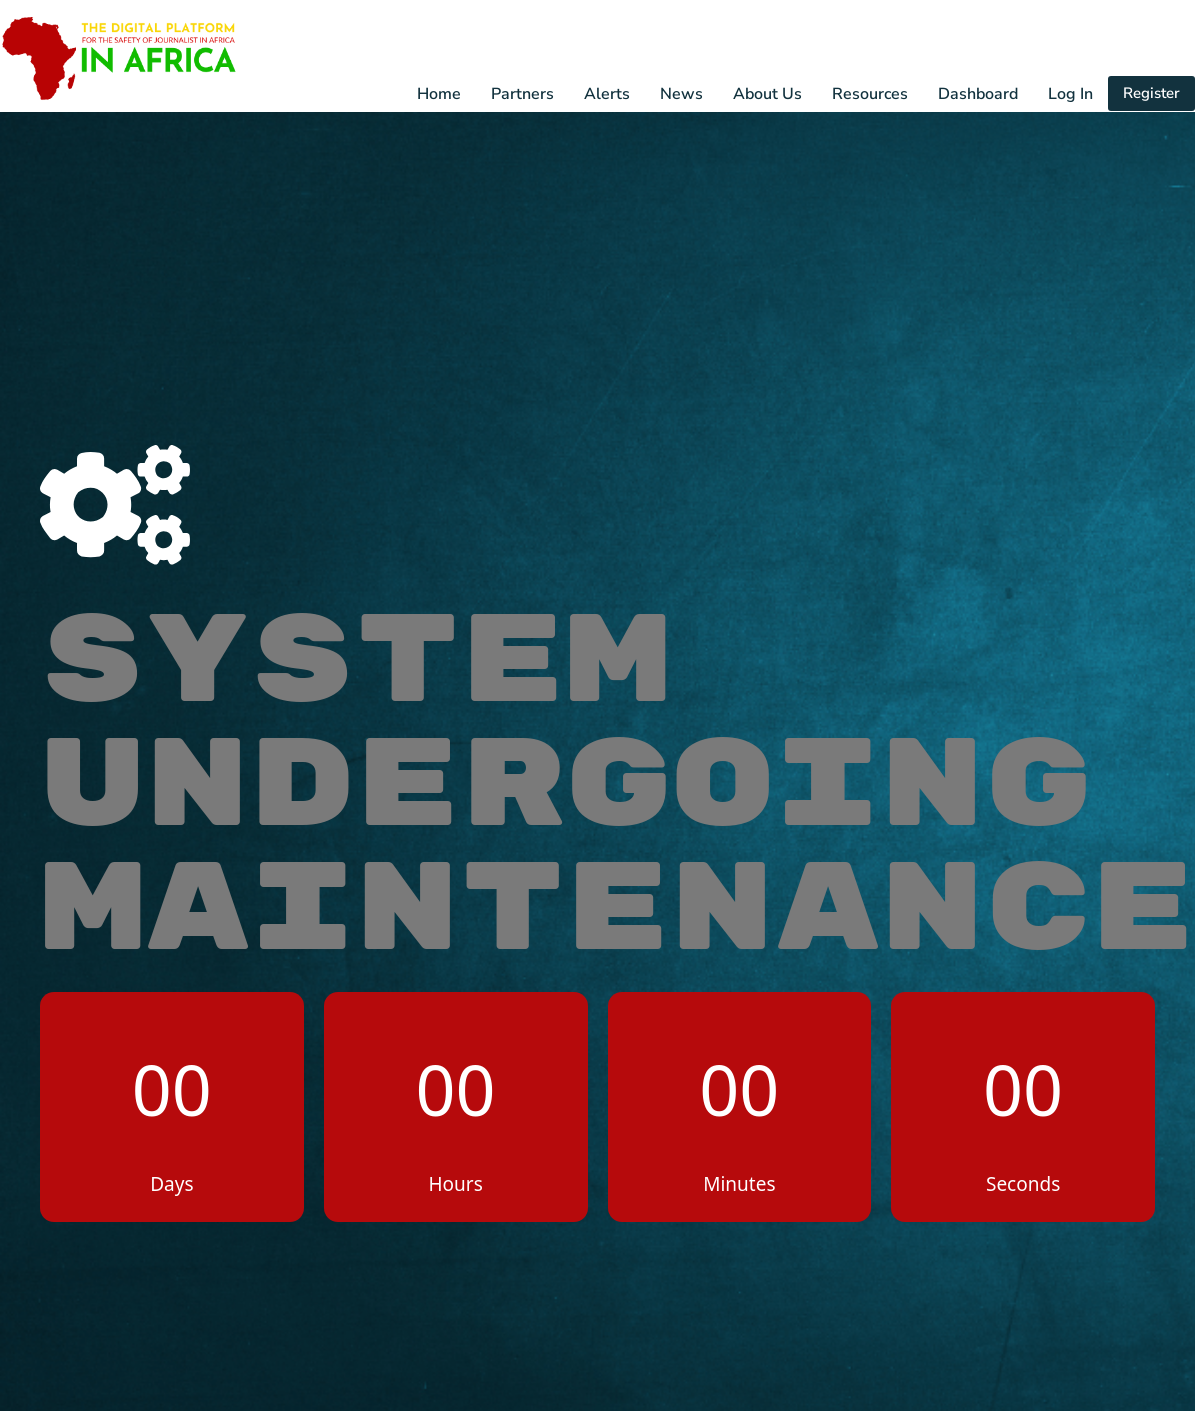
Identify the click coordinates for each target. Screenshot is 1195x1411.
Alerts (607, 94)
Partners (522, 94)
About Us (767, 94)
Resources (870, 94)
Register (1151, 93)
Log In (1070, 94)
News (681, 94)
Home (439, 94)
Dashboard (978, 94)
